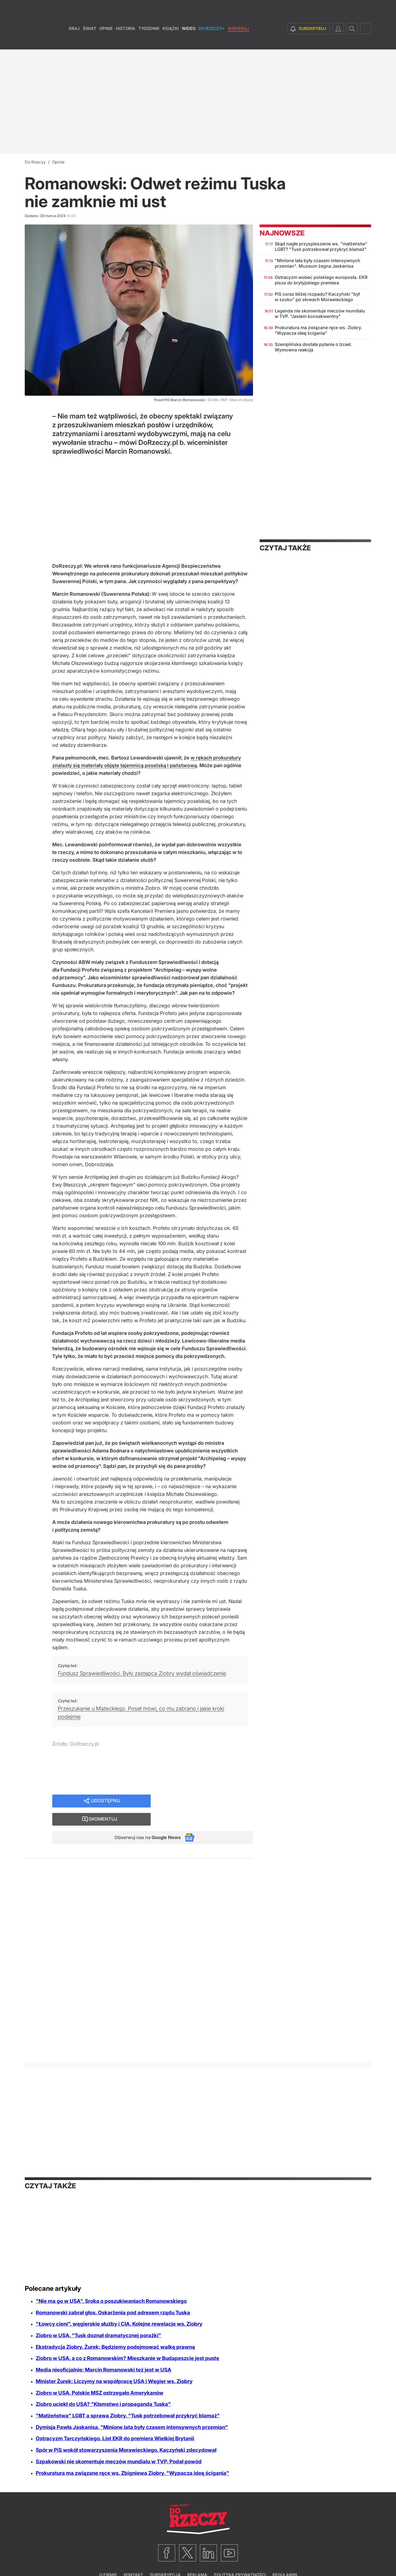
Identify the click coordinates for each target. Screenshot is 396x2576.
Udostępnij (106, 1801)
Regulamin (285, 2558)
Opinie (106, 41)
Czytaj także (285, 548)
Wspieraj (238, 41)
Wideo (189, 41)
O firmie (108, 2558)
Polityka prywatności (240, 2558)
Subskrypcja (165, 2558)
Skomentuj (209, 1801)
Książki (171, 41)
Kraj (74, 41)
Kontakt (133, 2558)
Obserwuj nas (144, 1820)
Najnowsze (282, 233)
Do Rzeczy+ (212, 41)
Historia (125, 41)
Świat (89, 41)
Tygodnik (149, 41)
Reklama (197, 2558)
